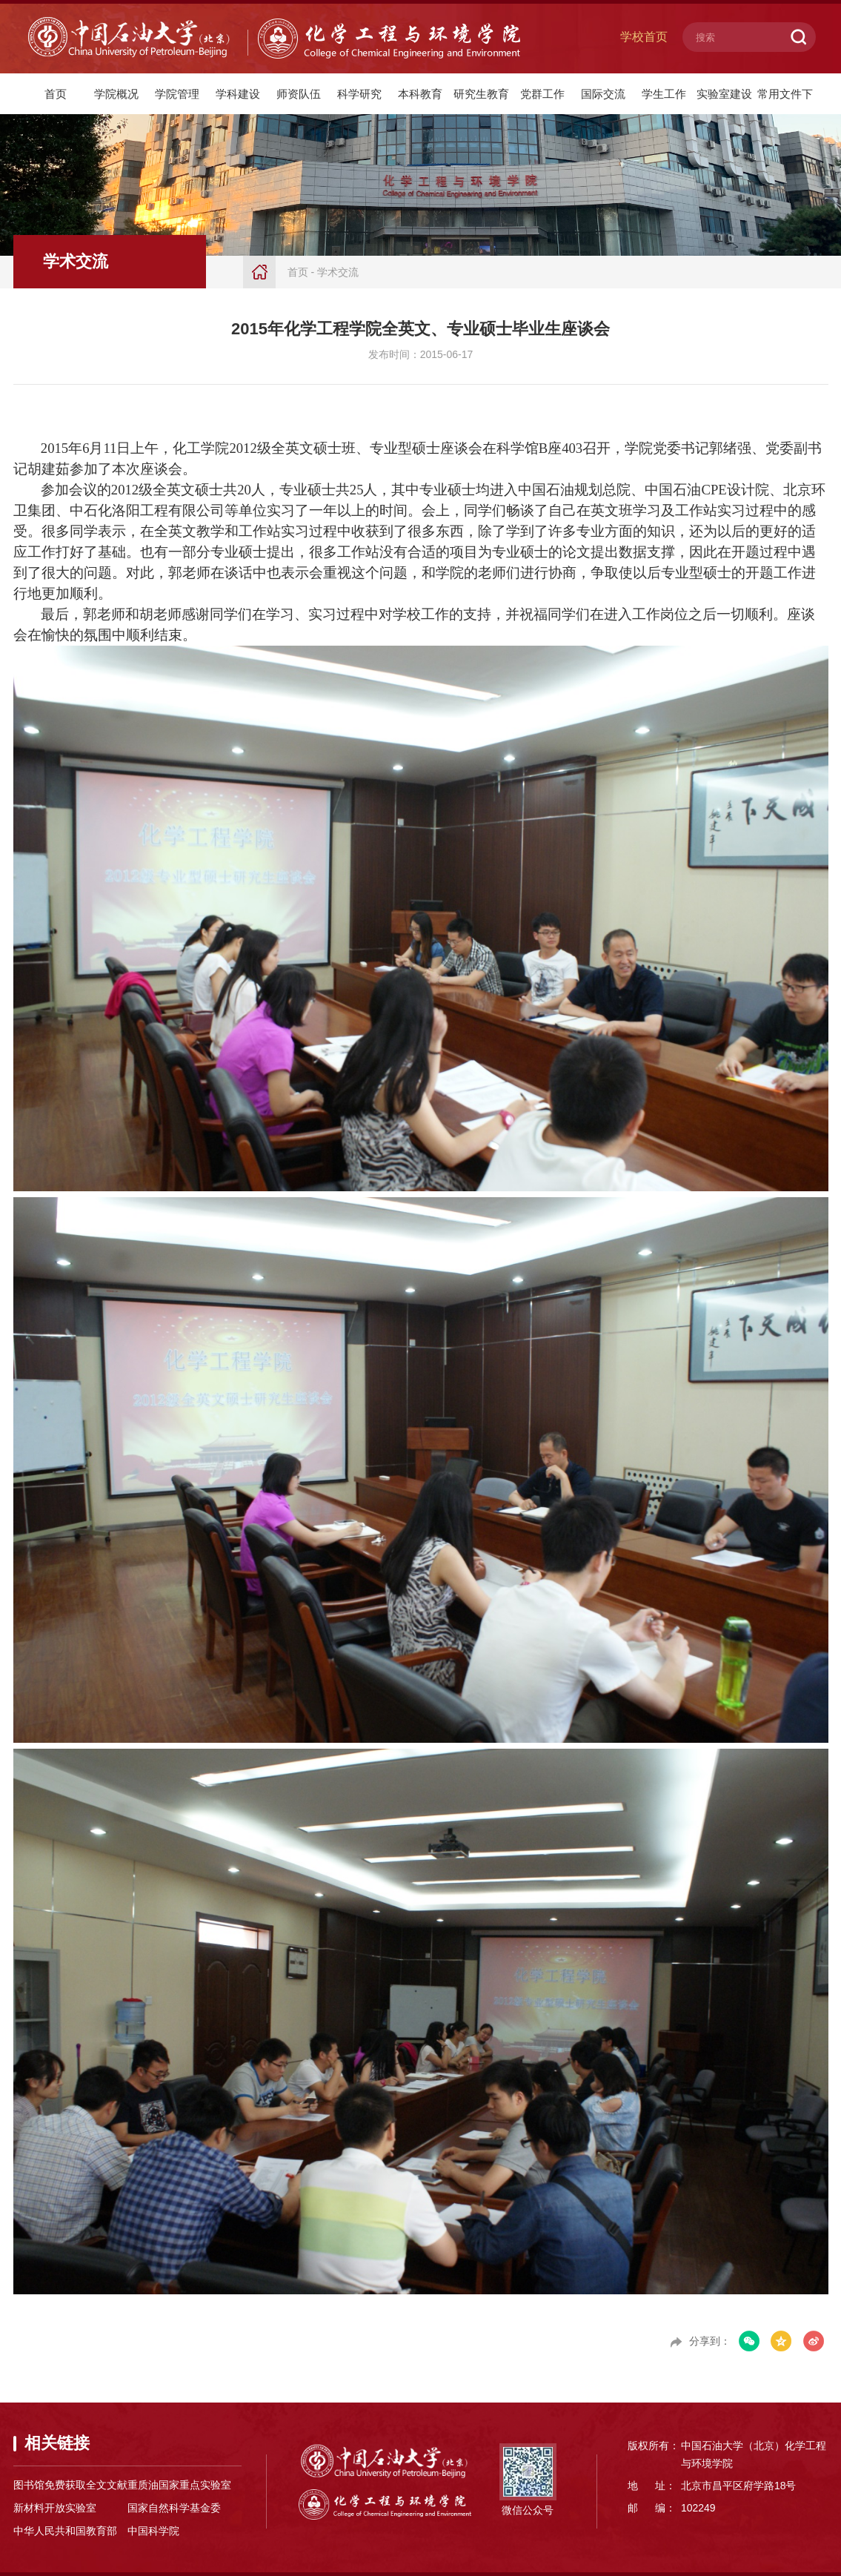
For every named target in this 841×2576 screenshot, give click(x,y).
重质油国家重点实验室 (179, 2485)
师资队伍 (298, 93)
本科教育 (420, 93)
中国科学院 (153, 2531)
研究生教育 (481, 93)
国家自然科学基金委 (174, 2508)
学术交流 (338, 272)
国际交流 (603, 93)
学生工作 (664, 93)
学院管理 (177, 93)
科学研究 (359, 93)
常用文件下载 (785, 100)
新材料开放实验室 (54, 2508)
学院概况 (116, 93)
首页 (55, 93)
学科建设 (238, 93)
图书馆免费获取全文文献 (70, 2485)
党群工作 (542, 93)
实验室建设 (724, 93)
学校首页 (644, 36)
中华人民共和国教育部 (65, 2531)
